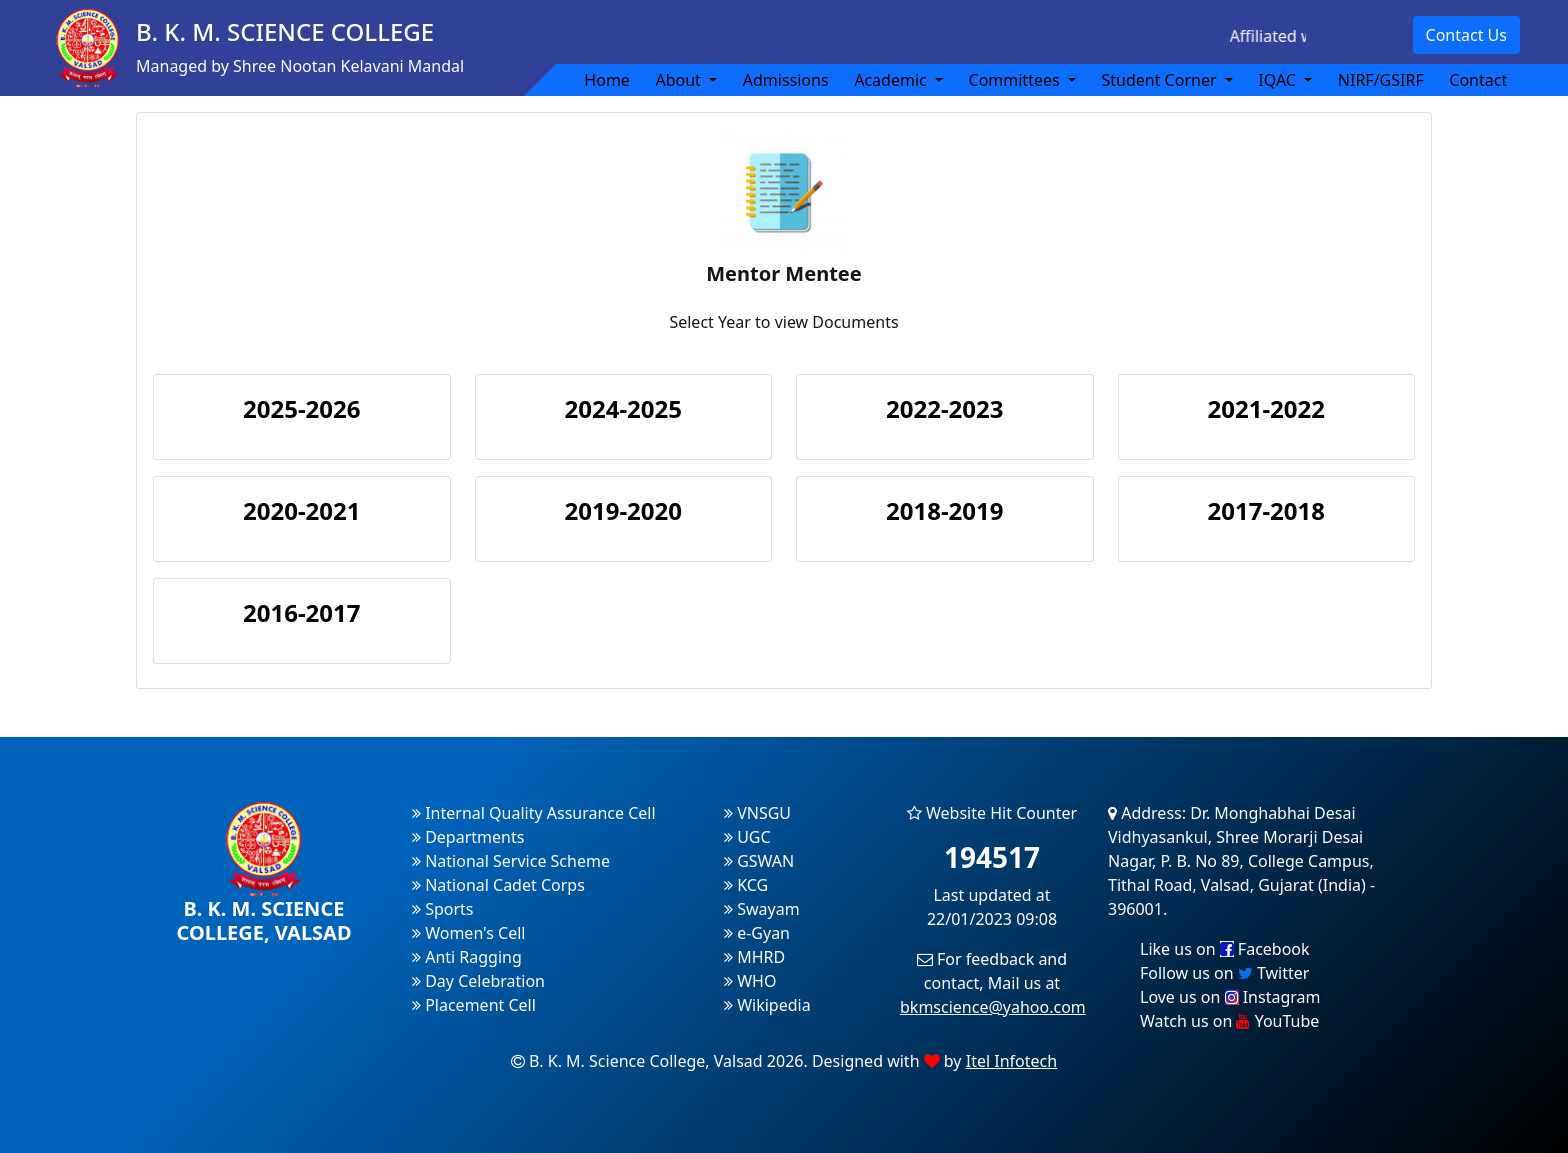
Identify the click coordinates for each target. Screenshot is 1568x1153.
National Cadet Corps (498, 885)
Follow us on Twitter (1224, 973)
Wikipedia (767, 1005)
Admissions (786, 80)
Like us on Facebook (1225, 949)
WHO (750, 981)
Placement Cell (474, 1005)
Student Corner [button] (1160, 80)
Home (607, 80)
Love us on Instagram (1230, 997)
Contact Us (1466, 35)
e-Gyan (757, 933)
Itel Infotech (1011, 1061)
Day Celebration (478, 981)
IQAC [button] (1279, 80)
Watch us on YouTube (1229, 1021)
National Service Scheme (511, 861)
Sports (443, 909)
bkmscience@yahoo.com (993, 1007)
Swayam (762, 909)
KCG (746, 885)
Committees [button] (1016, 80)
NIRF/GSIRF (1381, 80)
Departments (468, 837)
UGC (747, 837)
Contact (1478, 80)
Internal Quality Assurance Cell (534, 813)
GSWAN (759, 861)
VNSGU (757, 813)
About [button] (680, 80)
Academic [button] (892, 80)
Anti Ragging (467, 957)
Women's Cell (468, 933)
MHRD (754, 957)
